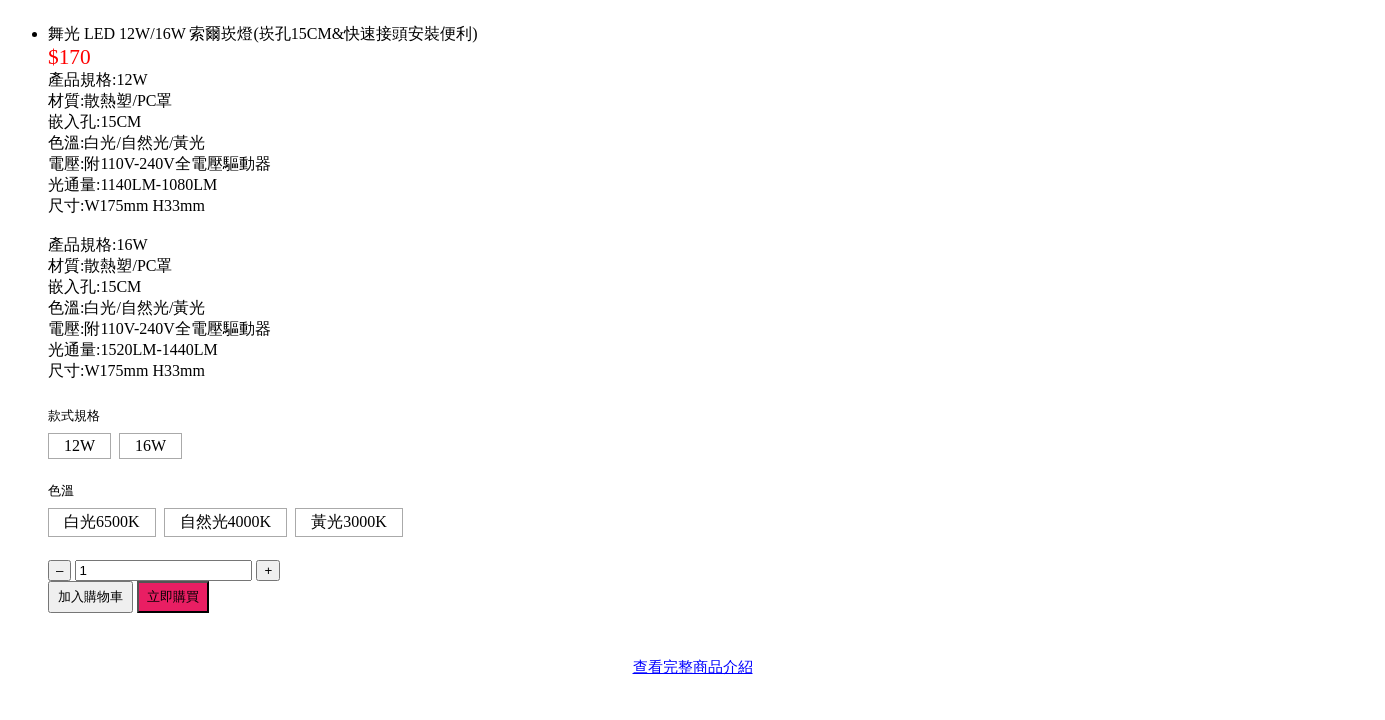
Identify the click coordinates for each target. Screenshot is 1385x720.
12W (79, 445)
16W (150, 445)
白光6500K (102, 521)
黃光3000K (349, 521)
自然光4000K (226, 521)
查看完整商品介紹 (693, 666)
